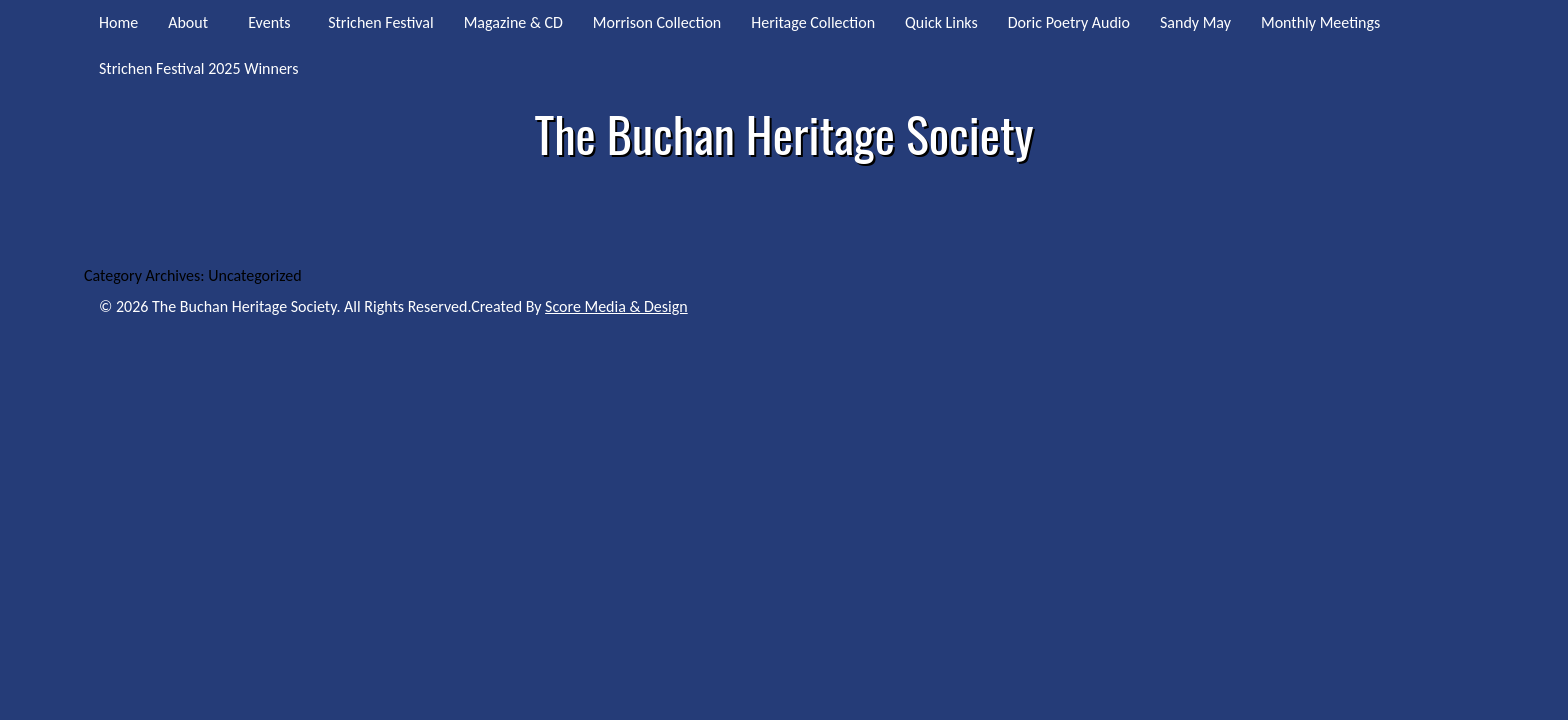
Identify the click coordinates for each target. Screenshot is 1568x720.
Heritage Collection (813, 22)
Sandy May (1195, 22)
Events (269, 22)
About (188, 22)
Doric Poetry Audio (1069, 22)
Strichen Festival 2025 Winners (198, 68)
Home (118, 22)
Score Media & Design (616, 306)
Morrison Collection (657, 22)
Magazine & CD (513, 22)
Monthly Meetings (1320, 22)
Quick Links (941, 22)
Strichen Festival (381, 22)
